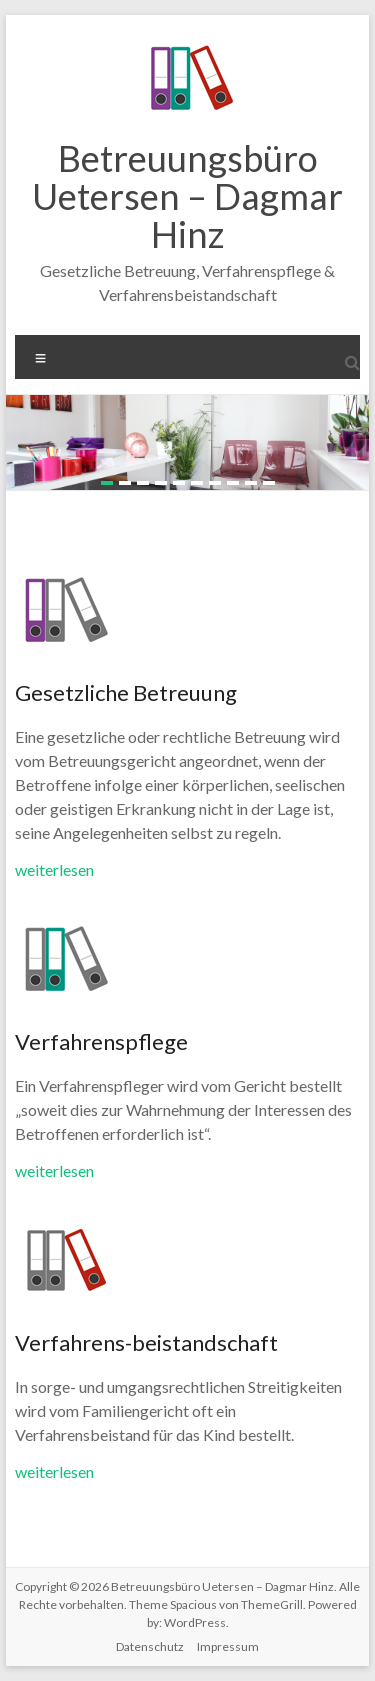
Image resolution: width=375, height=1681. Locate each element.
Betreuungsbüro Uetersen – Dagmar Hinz (187, 196)
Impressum (228, 1646)
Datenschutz (150, 1646)
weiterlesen (54, 869)
